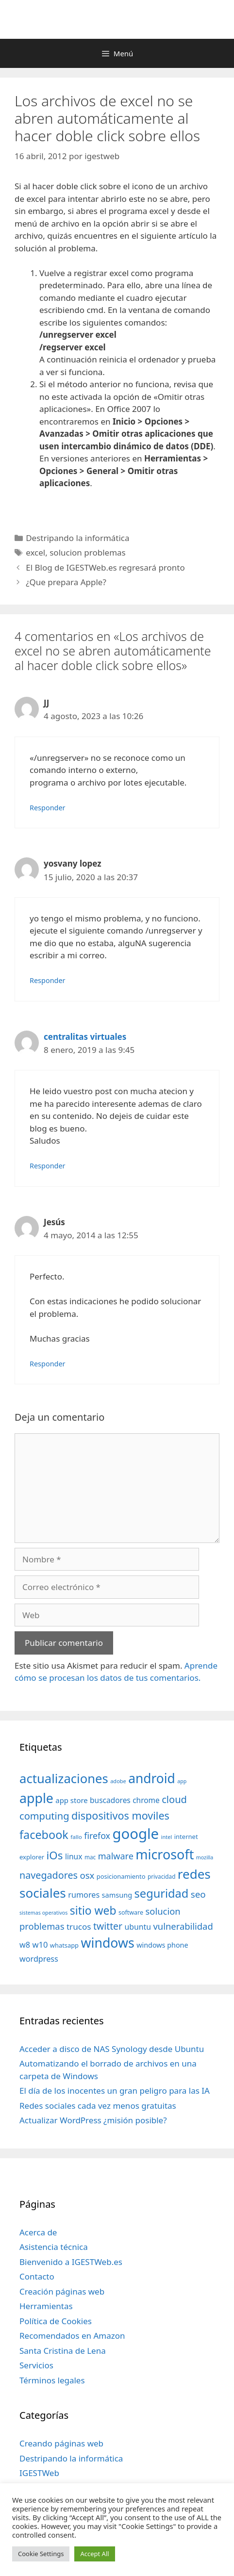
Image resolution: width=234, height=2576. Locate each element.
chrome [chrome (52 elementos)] (146, 1800)
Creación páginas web (61, 2291)
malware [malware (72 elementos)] (116, 1856)
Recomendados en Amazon (72, 2335)
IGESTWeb (39, 2472)
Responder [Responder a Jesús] (48, 1363)
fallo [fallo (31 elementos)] (76, 1836)
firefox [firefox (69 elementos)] (97, 1835)
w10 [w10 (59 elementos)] (40, 1944)
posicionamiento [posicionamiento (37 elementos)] (121, 1876)
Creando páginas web (61, 2443)
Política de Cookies (55, 2321)
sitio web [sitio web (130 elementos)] (93, 1910)
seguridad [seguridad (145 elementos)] (161, 1893)
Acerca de (38, 2232)
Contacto (36, 2276)
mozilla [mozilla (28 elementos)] (205, 1857)
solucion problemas (88, 552)
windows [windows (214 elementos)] (107, 1943)
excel (35, 552)
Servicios (36, 2365)
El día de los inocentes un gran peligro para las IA (114, 2090)
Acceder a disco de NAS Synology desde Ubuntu (111, 2048)
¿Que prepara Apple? (66, 582)
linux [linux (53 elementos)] (74, 1856)
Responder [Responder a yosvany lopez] (48, 980)
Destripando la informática (77, 537)
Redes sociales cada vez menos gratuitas (97, 2105)
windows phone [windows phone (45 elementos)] (162, 1945)
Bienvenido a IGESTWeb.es (70, 2261)
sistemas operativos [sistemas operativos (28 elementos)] (43, 1912)
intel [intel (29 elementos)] (166, 1836)
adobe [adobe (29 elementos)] (118, 1781)
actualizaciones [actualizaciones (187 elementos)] (63, 1778)
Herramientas (46, 2306)
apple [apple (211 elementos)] (36, 1798)
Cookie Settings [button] (41, 2553)
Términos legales (52, 2380)
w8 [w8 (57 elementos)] (24, 1944)
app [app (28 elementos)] (181, 1781)
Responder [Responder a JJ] (48, 807)
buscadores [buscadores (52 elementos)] (110, 1800)
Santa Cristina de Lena (62, 2350)
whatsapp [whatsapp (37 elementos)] (64, 1945)
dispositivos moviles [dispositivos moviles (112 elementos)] (120, 1815)
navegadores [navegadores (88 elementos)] (48, 1875)
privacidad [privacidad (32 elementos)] (161, 1876)
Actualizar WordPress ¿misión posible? (93, 2120)
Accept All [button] (94, 2553)
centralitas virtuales (85, 1036)
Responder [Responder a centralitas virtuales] (48, 1165)
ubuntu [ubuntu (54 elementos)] (137, 1926)
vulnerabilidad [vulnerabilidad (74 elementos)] (183, 1926)
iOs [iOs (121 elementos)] (55, 1855)
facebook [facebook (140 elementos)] (43, 1834)
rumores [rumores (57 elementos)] (84, 1894)
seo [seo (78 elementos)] (198, 1894)
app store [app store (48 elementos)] (71, 1800)
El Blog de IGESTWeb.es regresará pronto (105, 567)
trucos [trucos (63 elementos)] (79, 1926)
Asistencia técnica (53, 2246)
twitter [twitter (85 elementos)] (107, 1926)
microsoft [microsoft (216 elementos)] (164, 1854)
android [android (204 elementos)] (151, 1778)
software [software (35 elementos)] (130, 1912)
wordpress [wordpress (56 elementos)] (38, 1958)
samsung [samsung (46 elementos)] (117, 1895)
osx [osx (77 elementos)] (87, 1875)
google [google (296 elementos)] (135, 1833)
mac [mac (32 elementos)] (90, 1857)
